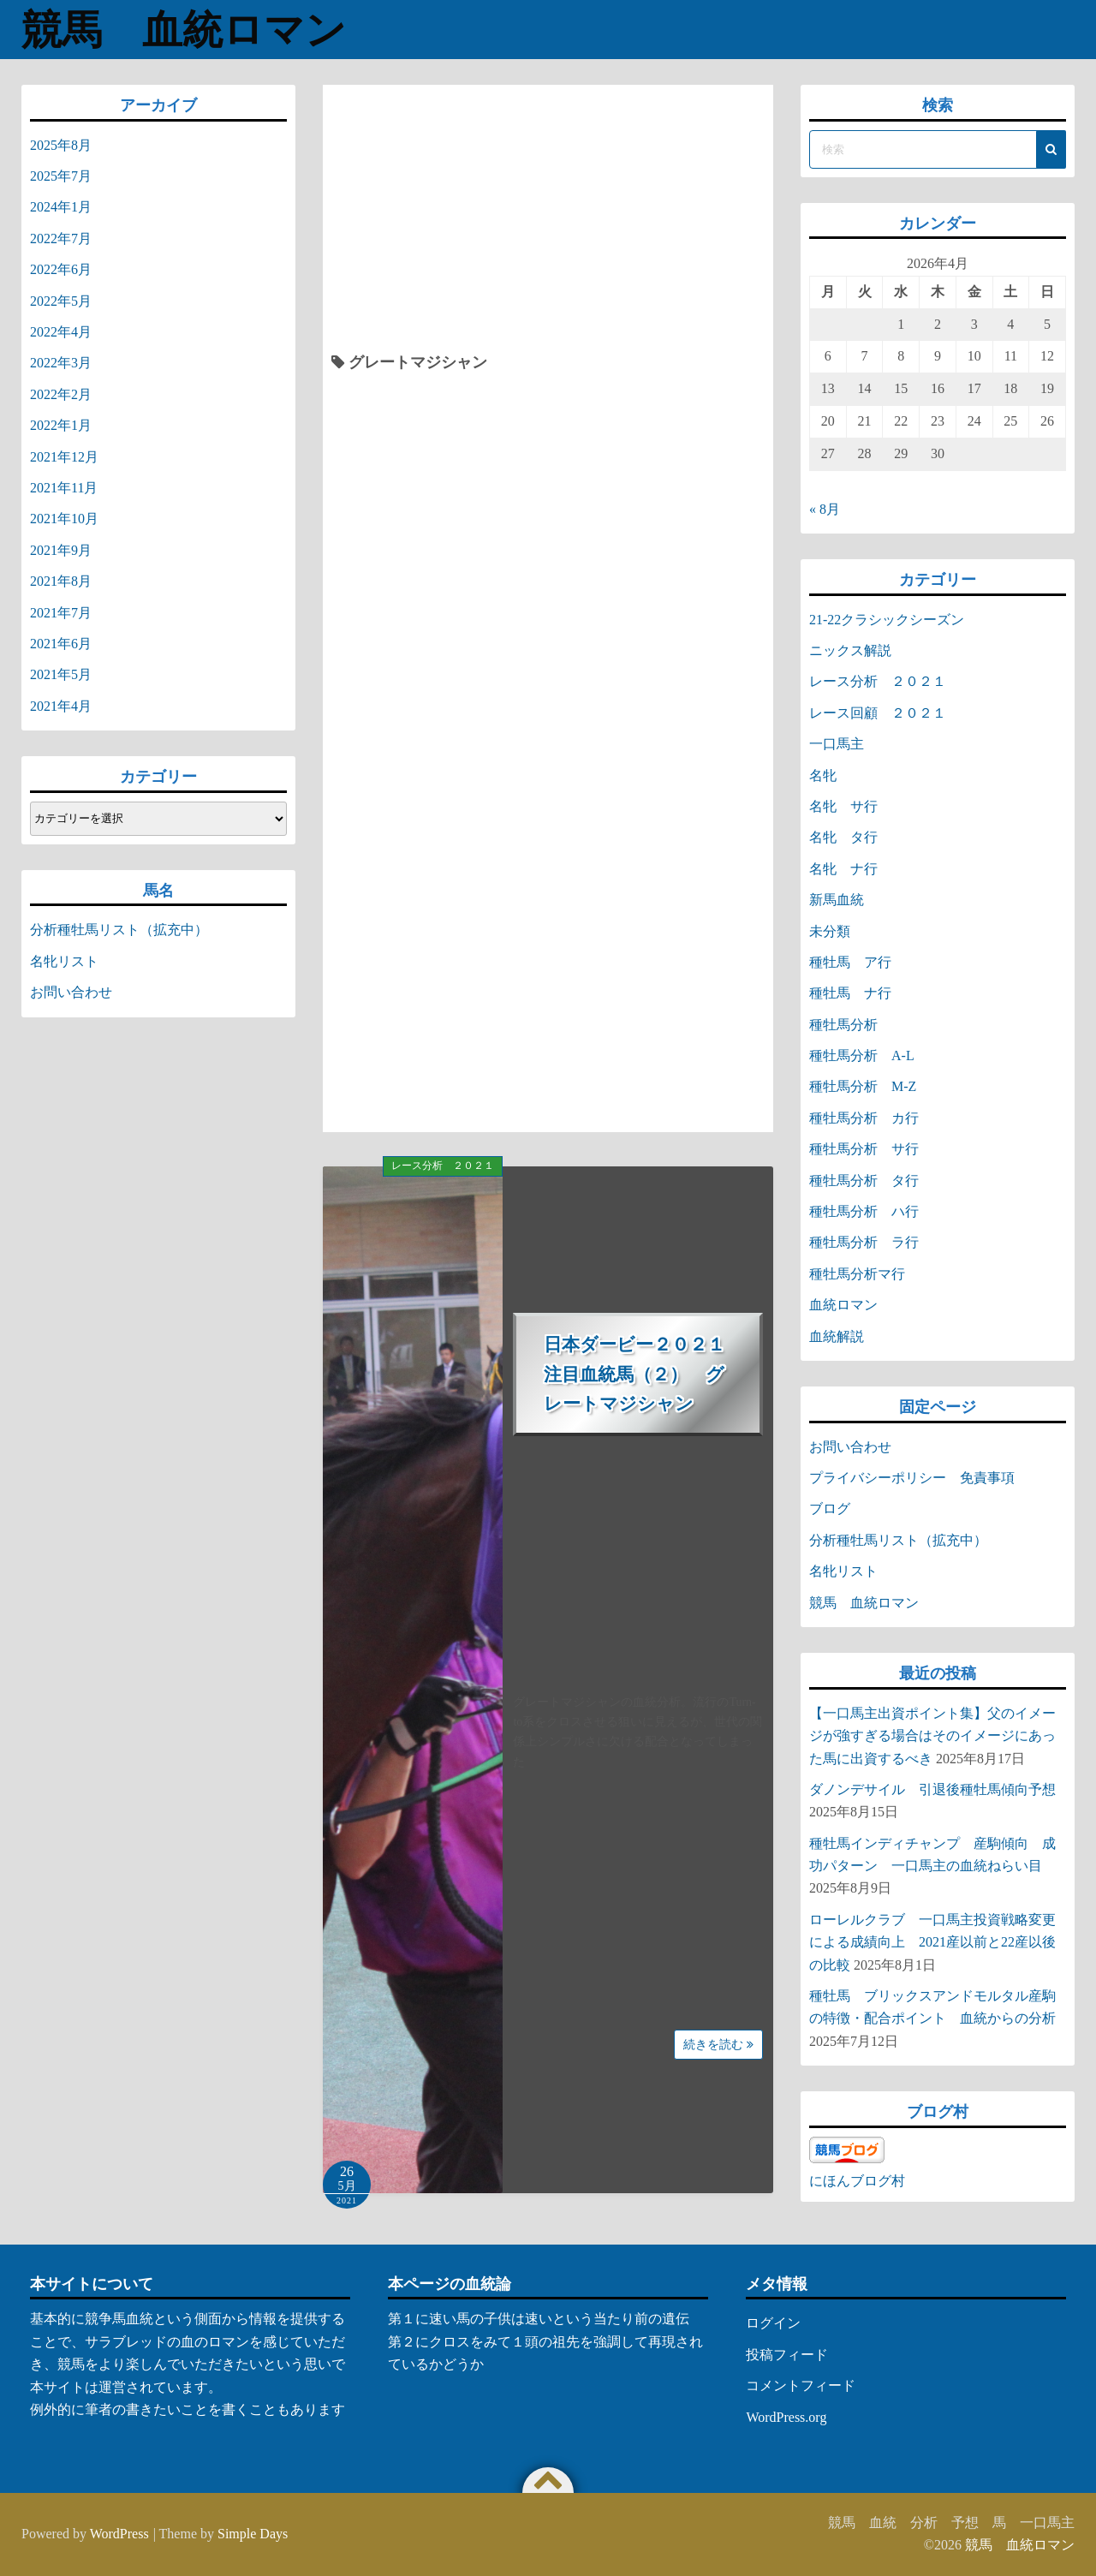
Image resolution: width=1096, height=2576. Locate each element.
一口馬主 (836, 743)
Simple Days (252, 2533)
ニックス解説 (850, 650)
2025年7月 (61, 176)
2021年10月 (64, 518)
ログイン (773, 2323)
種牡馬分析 (843, 1024)
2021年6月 (61, 643)
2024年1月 (61, 207)
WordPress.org (786, 2417)
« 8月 (824, 509)
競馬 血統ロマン (190, 29)
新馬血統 (836, 899)
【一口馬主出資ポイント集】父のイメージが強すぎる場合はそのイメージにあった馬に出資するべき (932, 1736)
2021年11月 (64, 487)
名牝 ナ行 (843, 869)
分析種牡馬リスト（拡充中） (119, 929)
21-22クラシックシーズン (886, 619)
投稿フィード (787, 2354)
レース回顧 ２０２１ (877, 713)
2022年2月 (61, 394)
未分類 (829, 931)
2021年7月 (61, 612)
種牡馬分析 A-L (861, 1055)
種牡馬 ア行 (850, 962)
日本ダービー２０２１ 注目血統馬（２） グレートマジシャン (643, 1374)
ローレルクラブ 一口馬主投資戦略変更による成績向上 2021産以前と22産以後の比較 (932, 1942)
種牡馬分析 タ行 (864, 1180)
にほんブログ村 (857, 2181)
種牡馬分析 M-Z (862, 1086)
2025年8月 (61, 145)
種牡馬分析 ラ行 (864, 1242)
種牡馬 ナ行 (850, 993)
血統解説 (836, 1336)
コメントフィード (800, 2385)
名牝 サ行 (843, 806)
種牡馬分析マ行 (857, 1274)
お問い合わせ (71, 992)
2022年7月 (61, 238)
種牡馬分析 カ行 (864, 1118)
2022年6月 (61, 269)
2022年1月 (61, 425)
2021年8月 (61, 581)
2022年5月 (61, 301)
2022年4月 (61, 332)
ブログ (829, 1508)
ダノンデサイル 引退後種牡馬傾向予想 (932, 1789)
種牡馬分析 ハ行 (864, 1211)
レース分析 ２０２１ (442, 1166)
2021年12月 (64, 457)
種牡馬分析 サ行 (864, 1149)
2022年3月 (61, 362)
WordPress (119, 2533)
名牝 (823, 775)
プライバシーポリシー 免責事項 (918, 1477)
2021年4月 (61, 706)
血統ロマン (843, 1304)
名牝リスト (64, 961)
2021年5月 (61, 674)
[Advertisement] (548, 222)
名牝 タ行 (843, 837)
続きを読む (718, 2044)
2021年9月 (61, 550)
